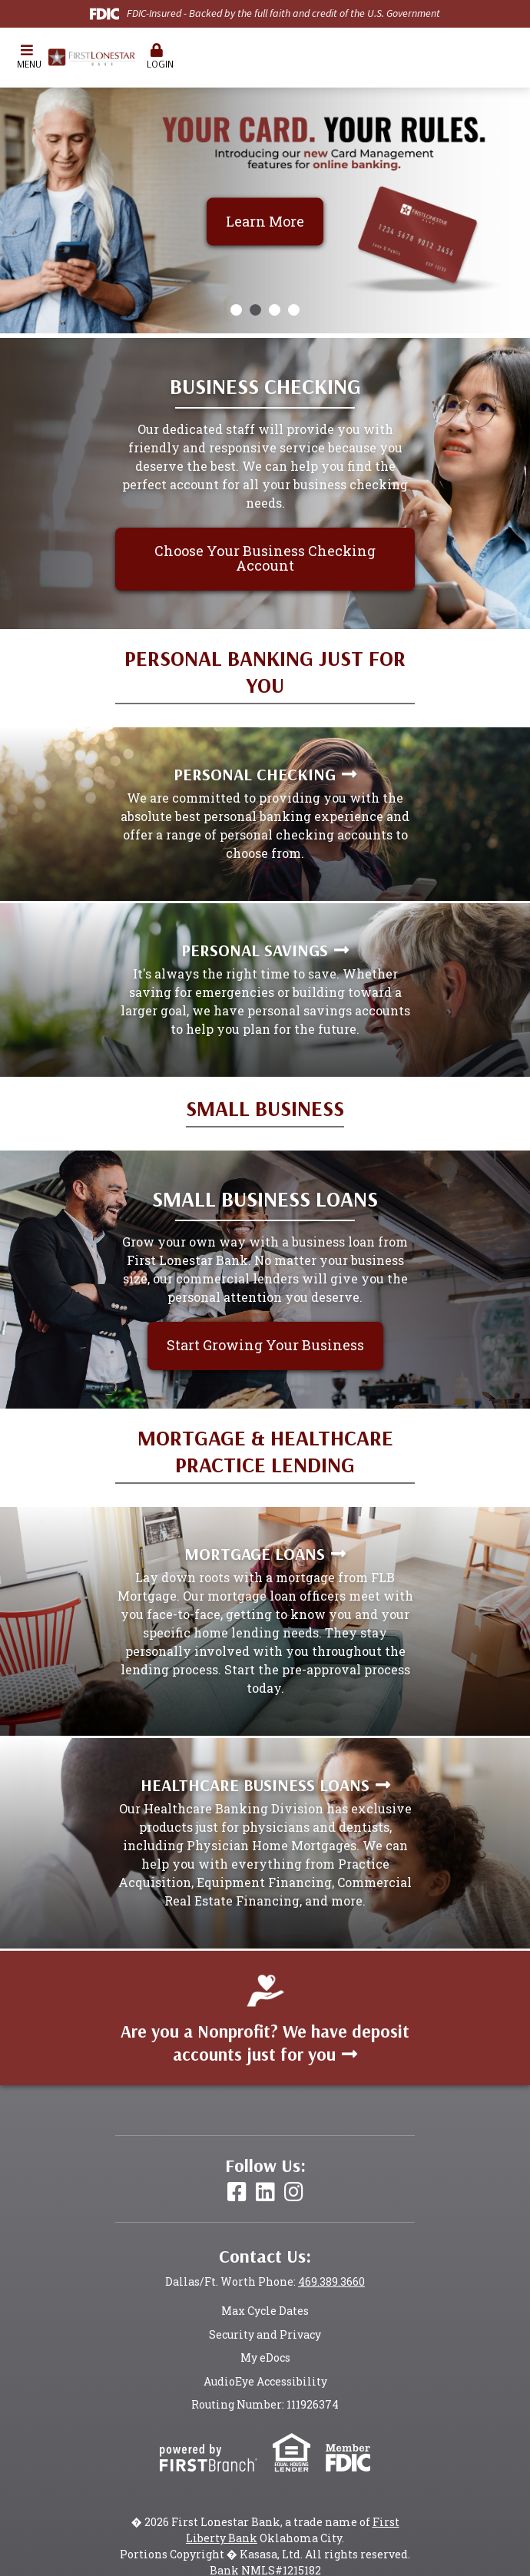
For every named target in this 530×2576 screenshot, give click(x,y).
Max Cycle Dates (265, 2310)
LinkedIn (265, 2192)
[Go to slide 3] (274, 310)
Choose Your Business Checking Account (265, 558)
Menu (27, 56)
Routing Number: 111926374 (265, 2404)
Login (157, 56)
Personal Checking (255, 774)
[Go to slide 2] (255, 310)
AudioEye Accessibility (265, 2381)
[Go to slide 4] (294, 310)
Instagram (293, 2192)
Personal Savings (254, 950)
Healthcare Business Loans (255, 1785)
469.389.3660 (331, 2281)
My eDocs (265, 2357)
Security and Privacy (265, 2334)
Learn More (265, 220)
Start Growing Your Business (265, 1345)
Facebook (237, 2192)
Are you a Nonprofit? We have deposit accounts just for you (265, 2042)
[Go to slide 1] (236, 310)
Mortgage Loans (254, 1553)
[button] (26, 58)
